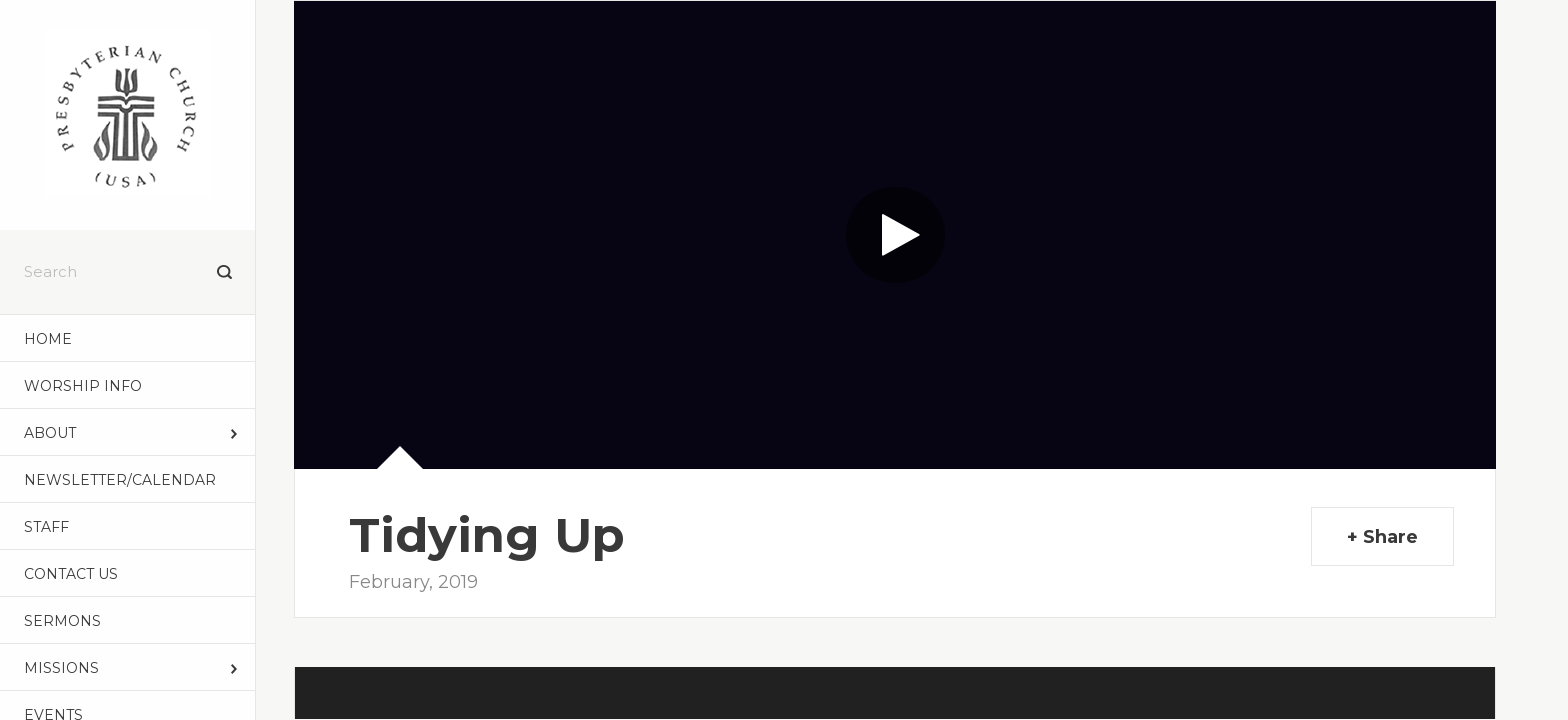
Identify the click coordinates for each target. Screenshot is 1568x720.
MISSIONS (61, 668)
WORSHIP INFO (83, 386)
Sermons (62, 621)
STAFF (46, 527)
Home (48, 339)
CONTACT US (71, 574)
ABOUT (50, 433)
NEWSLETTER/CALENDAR (120, 480)
